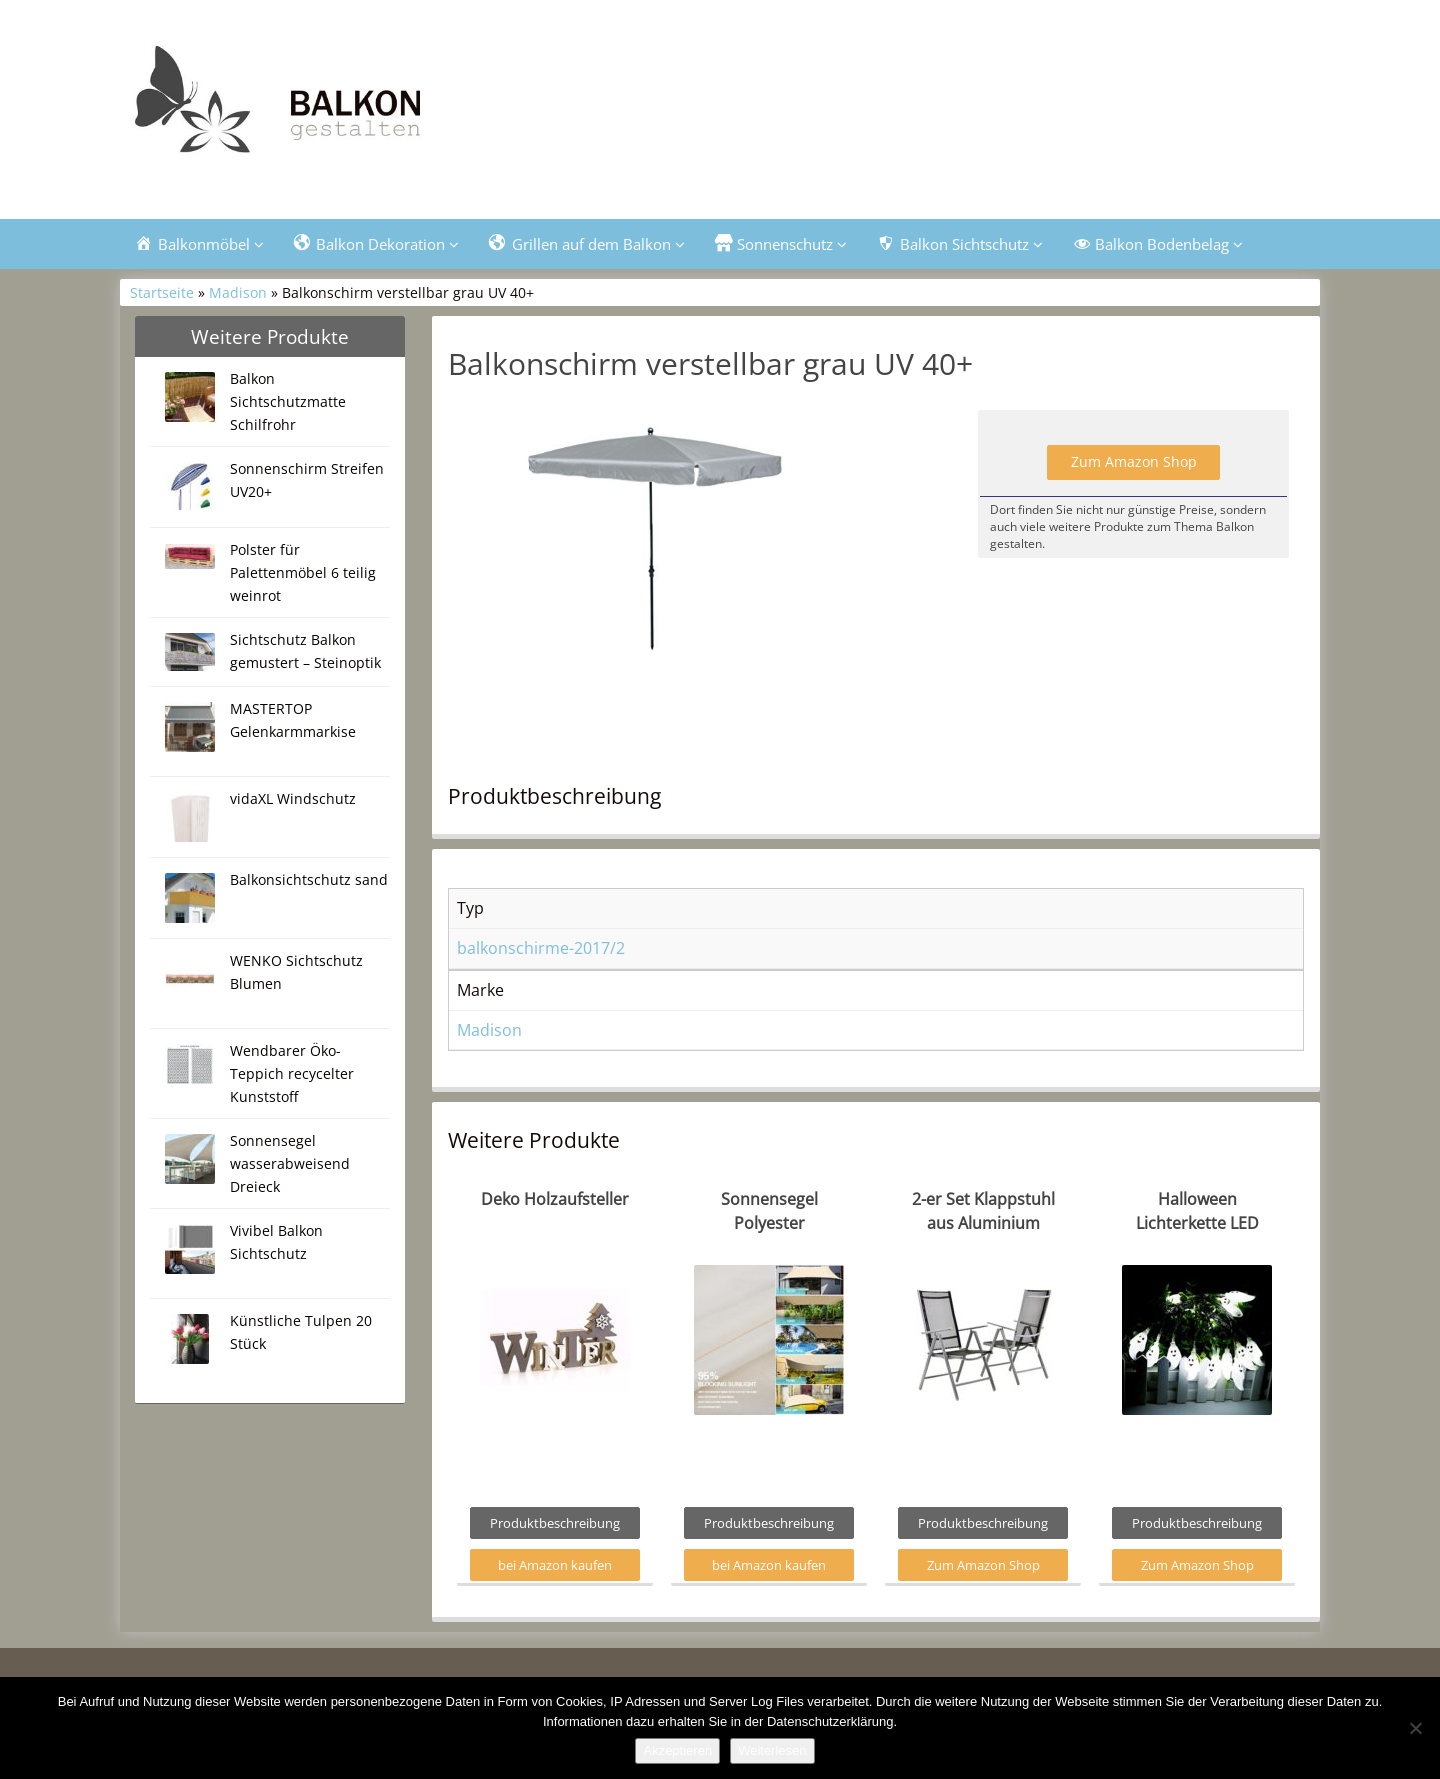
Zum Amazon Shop (1134, 461)
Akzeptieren (677, 1750)
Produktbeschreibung (555, 1523)
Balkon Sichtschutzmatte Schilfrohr (288, 401)
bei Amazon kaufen (555, 1565)
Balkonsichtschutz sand (309, 879)
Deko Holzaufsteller (555, 1199)
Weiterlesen (772, 1750)
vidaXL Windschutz (293, 798)
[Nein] (1415, 1728)
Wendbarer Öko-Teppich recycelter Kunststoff (292, 1073)
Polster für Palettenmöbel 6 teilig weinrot (303, 572)
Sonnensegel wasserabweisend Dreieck (290, 1163)
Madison (238, 292)
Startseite (162, 292)
